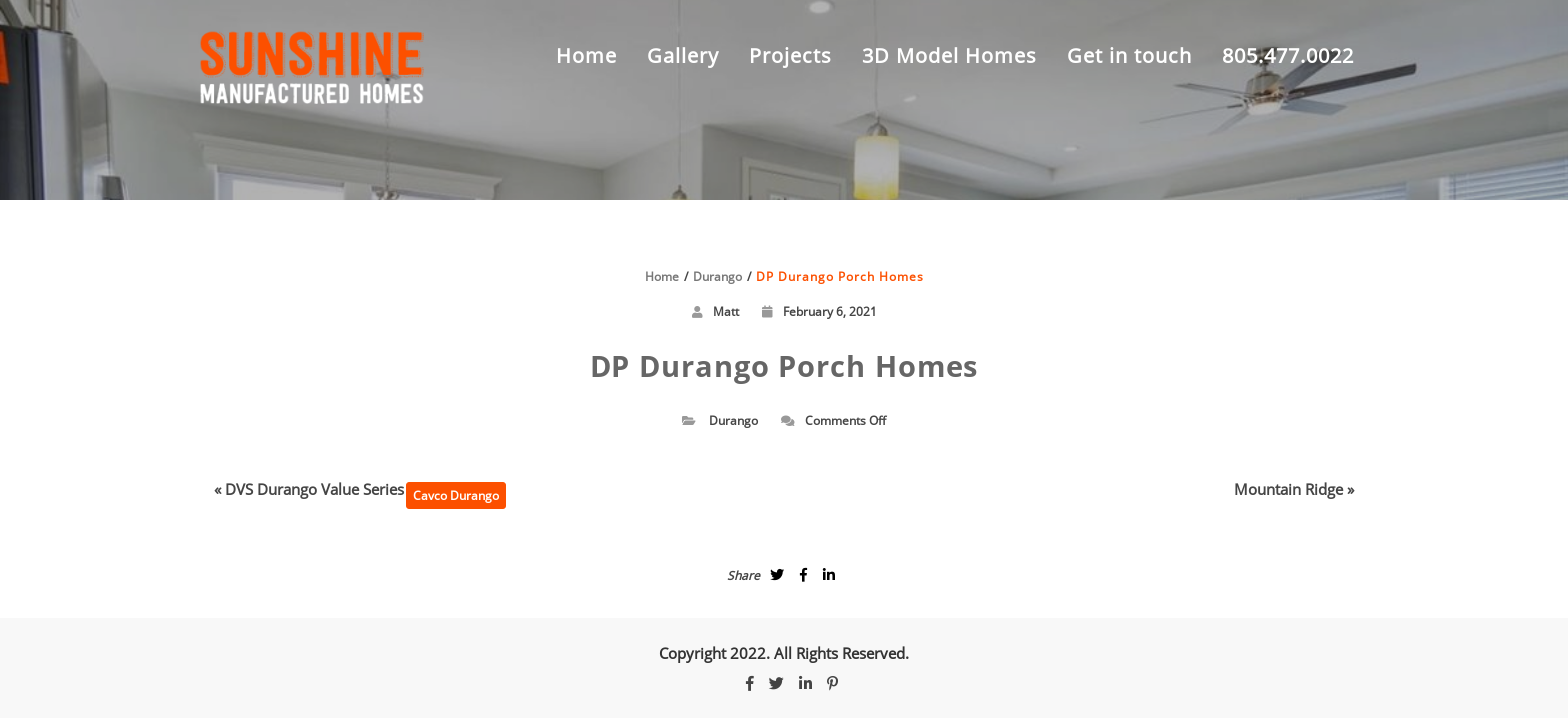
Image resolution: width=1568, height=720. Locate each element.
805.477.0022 (1288, 55)
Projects (790, 55)
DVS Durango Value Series (314, 489)
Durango (733, 420)
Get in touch (1129, 55)
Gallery (683, 55)
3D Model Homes (949, 55)
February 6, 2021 (819, 311)
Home (586, 55)
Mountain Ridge (1288, 489)
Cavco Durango (456, 495)
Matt (726, 311)
